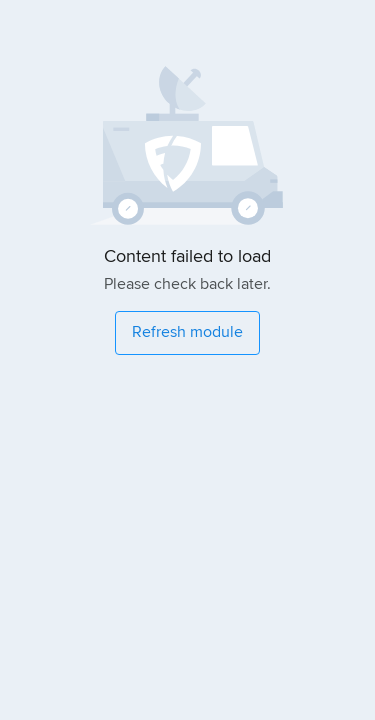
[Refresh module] (187, 333)
